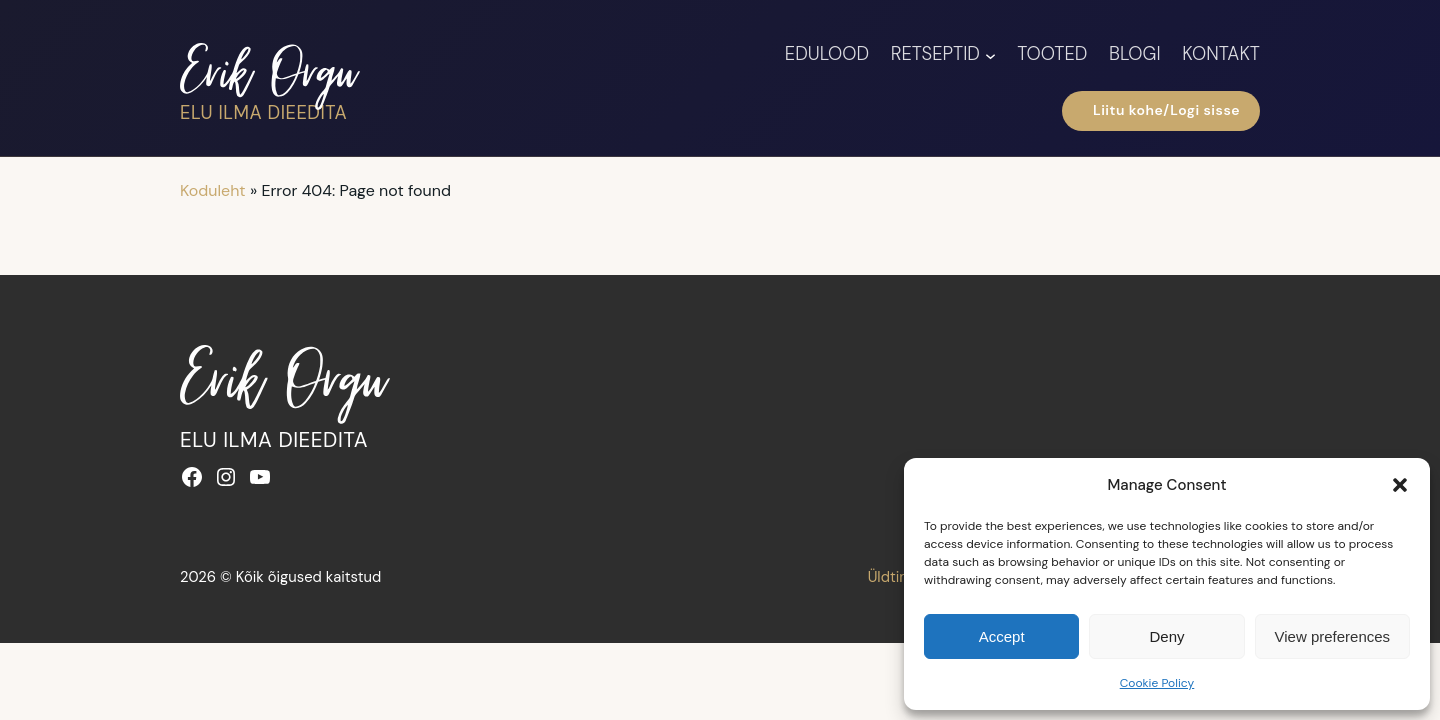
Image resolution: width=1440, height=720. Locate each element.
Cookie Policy (1157, 683)
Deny (1166, 636)
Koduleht (213, 190)
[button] (1400, 485)
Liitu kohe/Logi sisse (1161, 111)
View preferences (1333, 636)
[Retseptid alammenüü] (990, 54)
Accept (1002, 636)
